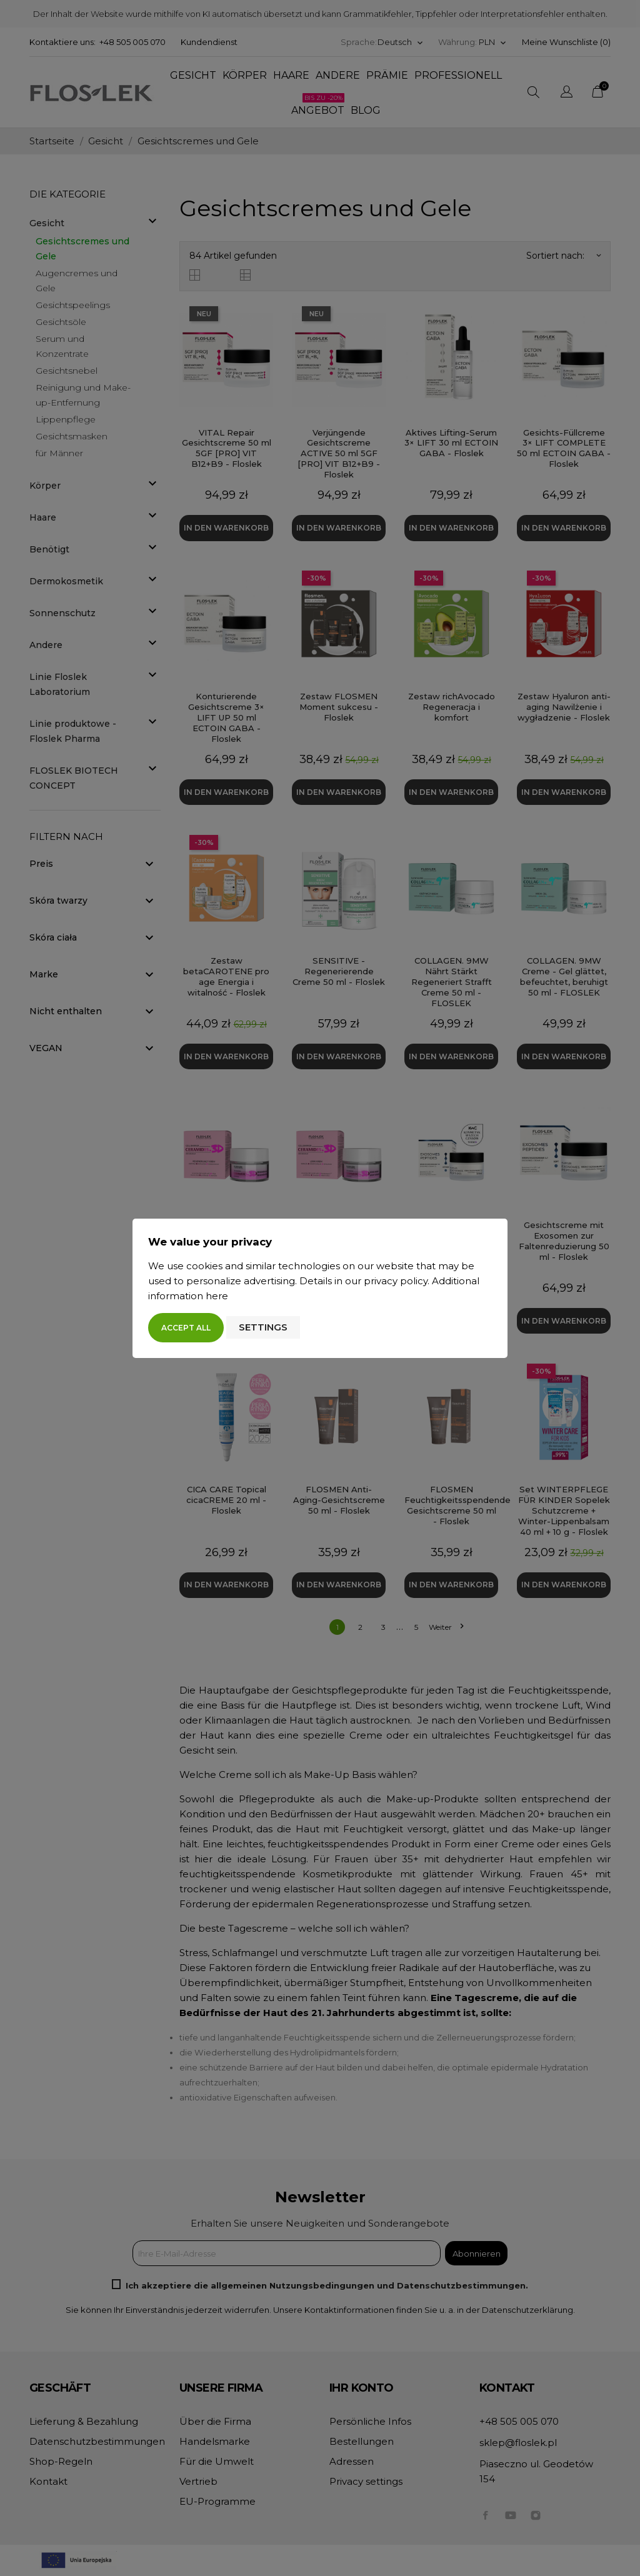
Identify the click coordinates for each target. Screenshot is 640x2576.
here (217, 1296)
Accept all (186, 1327)
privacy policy (396, 1281)
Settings (263, 1327)
